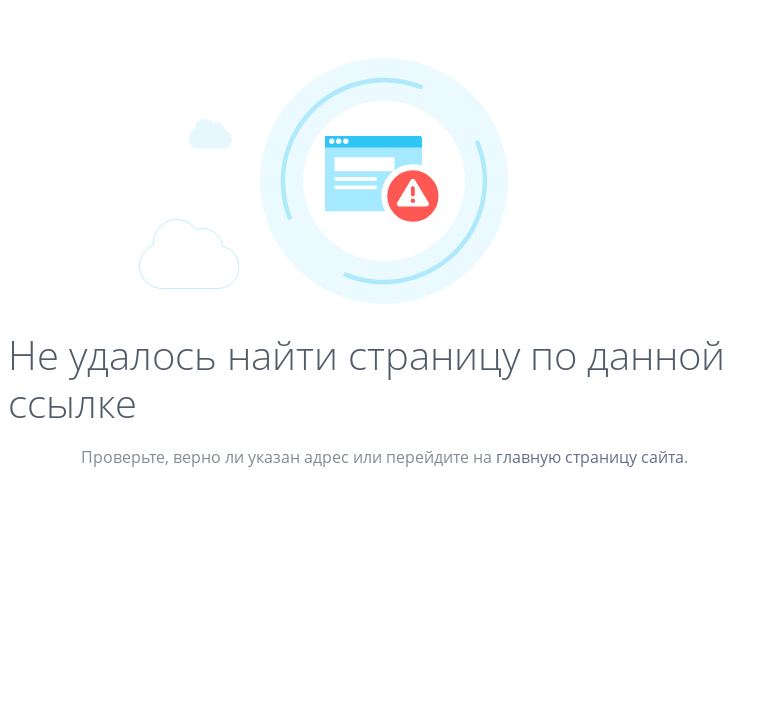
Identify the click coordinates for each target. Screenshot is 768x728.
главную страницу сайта (590, 457)
